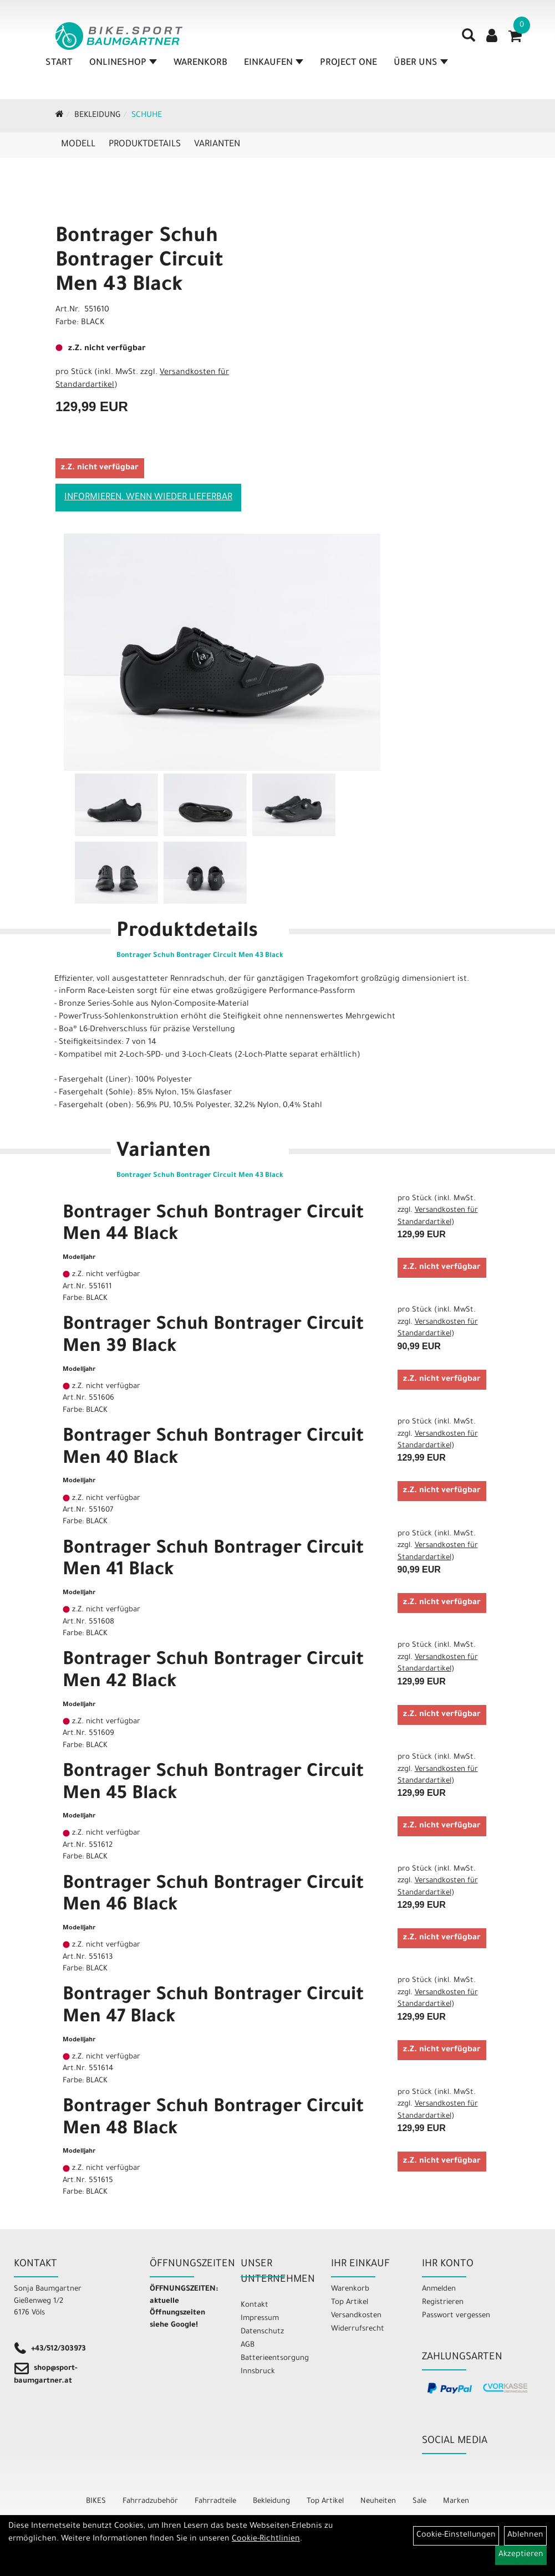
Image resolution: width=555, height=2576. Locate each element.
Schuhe (146, 115)
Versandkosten (356, 2316)
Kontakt (254, 2305)
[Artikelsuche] (468, 39)
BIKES (96, 2501)
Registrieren (443, 2302)
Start (59, 63)
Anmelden (439, 2289)
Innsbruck (258, 2372)
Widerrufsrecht (357, 2329)
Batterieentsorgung (273, 2358)
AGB (247, 2345)
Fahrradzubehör (150, 2501)
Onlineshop (123, 63)
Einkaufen (273, 63)
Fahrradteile (215, 2501)
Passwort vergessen (456, 2316)
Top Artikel (349, 2302)
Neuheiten (378, 2501)
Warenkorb (200, 63)
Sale (419, 2501)
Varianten (217, 145)
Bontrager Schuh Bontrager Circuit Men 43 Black (139, 262)
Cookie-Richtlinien (266, 2539)
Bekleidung (97, 115)
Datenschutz (262, 2332)
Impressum (260, 2318)
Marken (456, 2501)
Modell (78, 145)
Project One (348, 63)
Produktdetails (145, 145)
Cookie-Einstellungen (456, 2535)
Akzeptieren (520, 2555)
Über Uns (421, 63)
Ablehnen (525, 2535)
